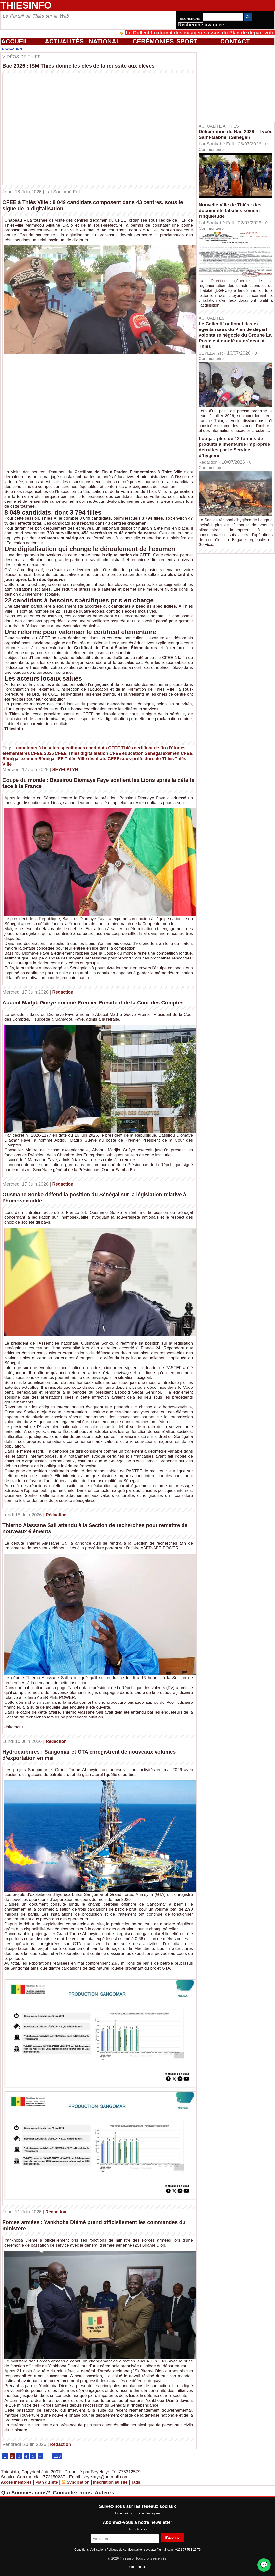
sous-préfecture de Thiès (31, 763)
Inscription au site (120, 2478)
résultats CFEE (166, 757)
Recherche (190, 19)
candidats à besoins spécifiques (54, 746)
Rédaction (64, 991)
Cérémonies (153, 41)
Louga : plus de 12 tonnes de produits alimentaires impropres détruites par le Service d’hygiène (232, 452)
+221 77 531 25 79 (182, 2545)
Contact (235, 41)
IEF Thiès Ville (131, 757)
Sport (186, 41)
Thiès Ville (74, 763)
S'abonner (173, 2533)
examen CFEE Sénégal (48, 757)
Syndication (84, 2478)
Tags (148, 2478)
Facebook (124, 2509)
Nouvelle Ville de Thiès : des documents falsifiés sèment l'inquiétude (232, 210)
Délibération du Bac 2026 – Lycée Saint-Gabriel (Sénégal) (233, 134)
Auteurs (121, 2488)
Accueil (14, 41)
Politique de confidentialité (126, 2545)
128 (58, 2452)
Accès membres (18, 2478)
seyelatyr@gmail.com (157, 2545)
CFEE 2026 (67, 752)
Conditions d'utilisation (94, 2545)
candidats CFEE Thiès (118, 746)
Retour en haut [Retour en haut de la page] (137, 2562)
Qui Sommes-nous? (31, 2488)
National (104, 41)
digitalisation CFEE (131, 752)
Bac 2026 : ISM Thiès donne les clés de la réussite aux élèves (73, 65)
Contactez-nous (85, 2488)
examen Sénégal (95, 757)
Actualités (64, 41)
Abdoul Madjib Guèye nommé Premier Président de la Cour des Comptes (87, 1001)
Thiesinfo (26, 5)
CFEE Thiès (94, 752)
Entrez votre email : (137, 2525)
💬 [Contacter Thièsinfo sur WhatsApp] (263, 2564)
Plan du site (51, 2478)
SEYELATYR (67, 769)
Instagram (152, 2509)
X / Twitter (137, 2509)
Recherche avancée (201, 24)
